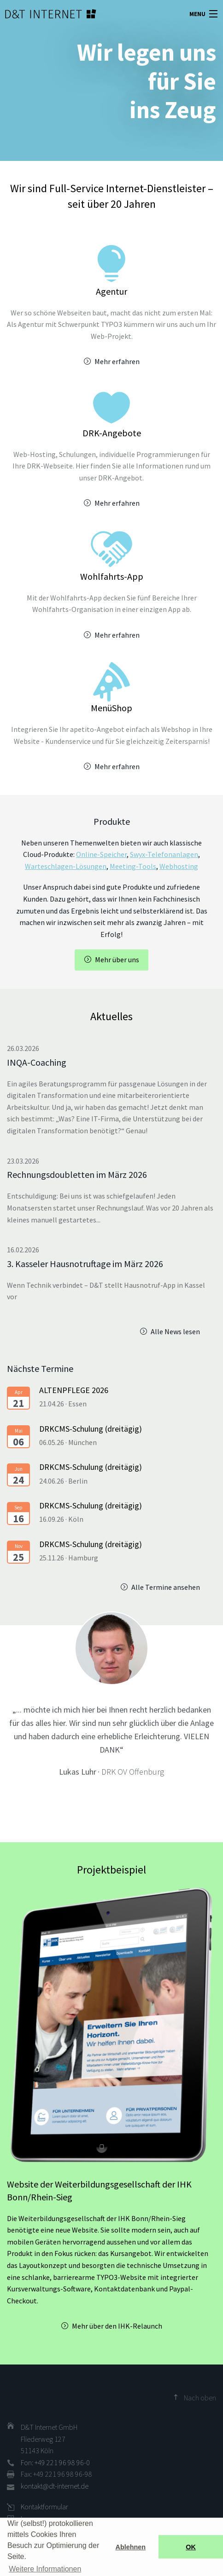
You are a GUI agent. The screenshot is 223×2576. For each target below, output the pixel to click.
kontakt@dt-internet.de (54, 2485)
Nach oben (200, 2397)
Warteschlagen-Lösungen (65, 866)
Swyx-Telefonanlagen (164, 854)
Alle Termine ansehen (165, 1587)
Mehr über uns (117, 959)
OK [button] (191, 2547)
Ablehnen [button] (131, 2547)
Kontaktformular (44, 2506)
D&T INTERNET (39, 14)
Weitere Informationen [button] (45, 2569)
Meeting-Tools (133, 866)
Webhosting (178, 866)
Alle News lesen (175, 1331)
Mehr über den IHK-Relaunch (117, 2325)
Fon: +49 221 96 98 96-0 (55, 2462)
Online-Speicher (101, 854)
